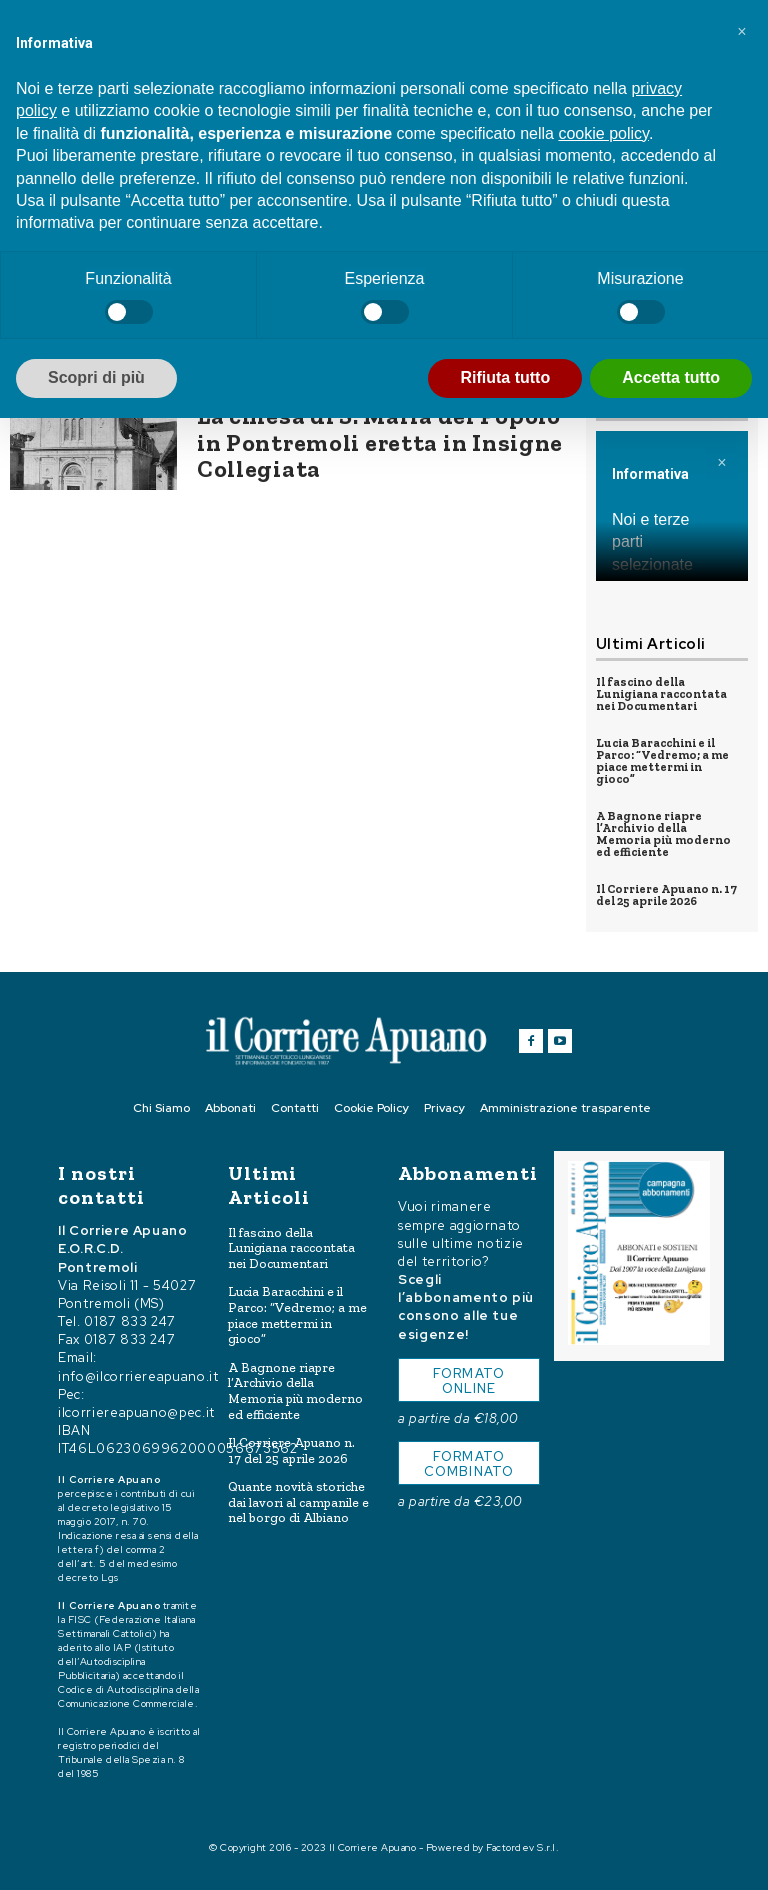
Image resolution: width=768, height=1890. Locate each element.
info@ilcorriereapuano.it (138, 1375)
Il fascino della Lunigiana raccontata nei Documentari (661, 694)
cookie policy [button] (603, 133)
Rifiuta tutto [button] (505, 377)
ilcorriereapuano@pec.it (136, 1411)
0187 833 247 (130, 1321)
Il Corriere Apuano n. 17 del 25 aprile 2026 (666, 895)
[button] (742, 32)
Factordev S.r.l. (522, 1847)
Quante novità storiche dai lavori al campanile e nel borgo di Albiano (298, 1502)
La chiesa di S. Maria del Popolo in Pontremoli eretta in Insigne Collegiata (380, 442)
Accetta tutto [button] (671, 377)
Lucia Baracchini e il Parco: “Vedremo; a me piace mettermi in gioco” (662, 761)
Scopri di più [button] (96, 377)
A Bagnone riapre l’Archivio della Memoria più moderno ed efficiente (663, 834)
